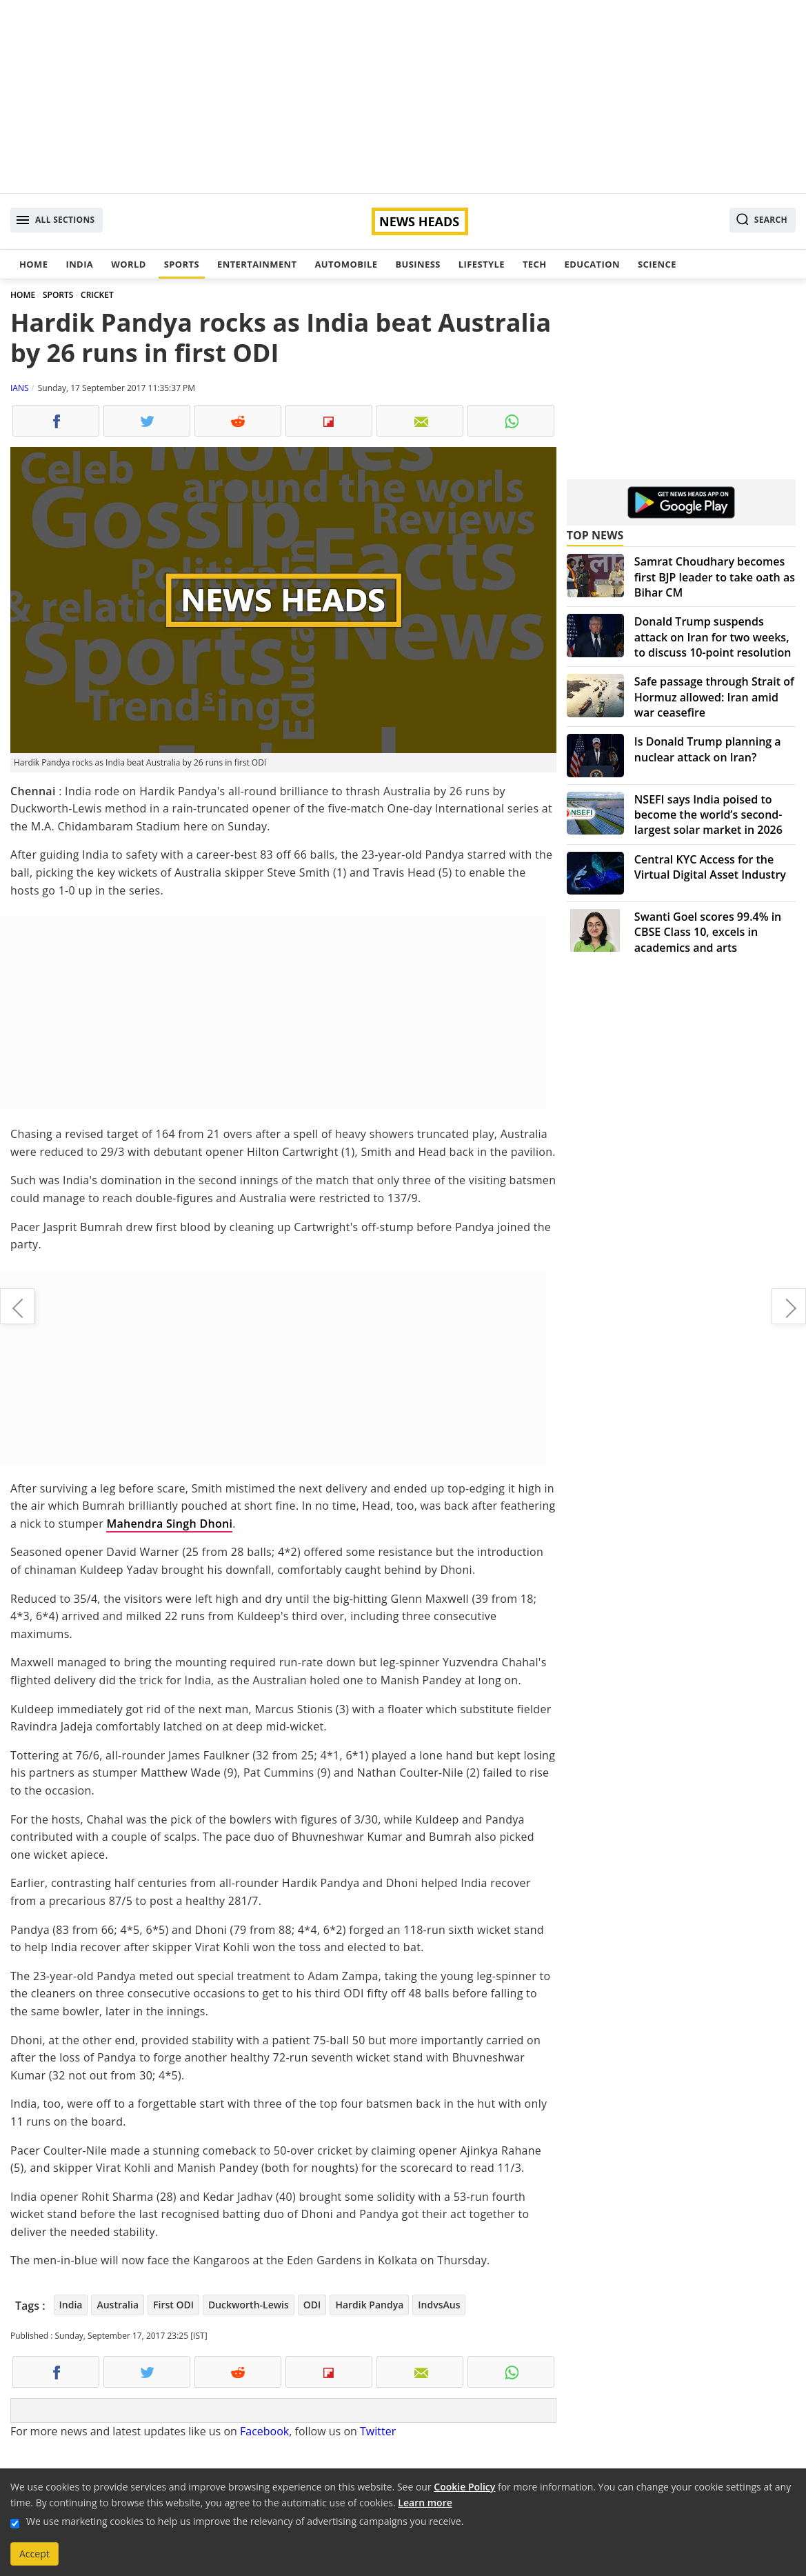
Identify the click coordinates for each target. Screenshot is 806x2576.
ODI (312, 2304)
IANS (19, 388)
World (128, 264)
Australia (118, 2304)
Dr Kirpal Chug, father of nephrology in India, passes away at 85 (789, 1306)
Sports (181, 264)
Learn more (425, 2502)
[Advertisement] (403, 96)
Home (33, 264)
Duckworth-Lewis (248, 2304)
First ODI (173, 2304)
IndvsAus (439, 2304)
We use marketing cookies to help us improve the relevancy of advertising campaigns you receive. (244, 2521)
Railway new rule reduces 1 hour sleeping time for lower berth (17, 1306)
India (79, 264)
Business (417, 264)
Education (592, 264)
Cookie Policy (464, 2486)
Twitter (378, 2431)
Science (657, 264)
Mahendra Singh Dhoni (169, 1523)
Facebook (264, 2431)
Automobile (345, 264)
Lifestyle (482, 264)
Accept (34, 2553)
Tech (535, 264)
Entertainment (256, 264)
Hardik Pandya (369, 2304)
